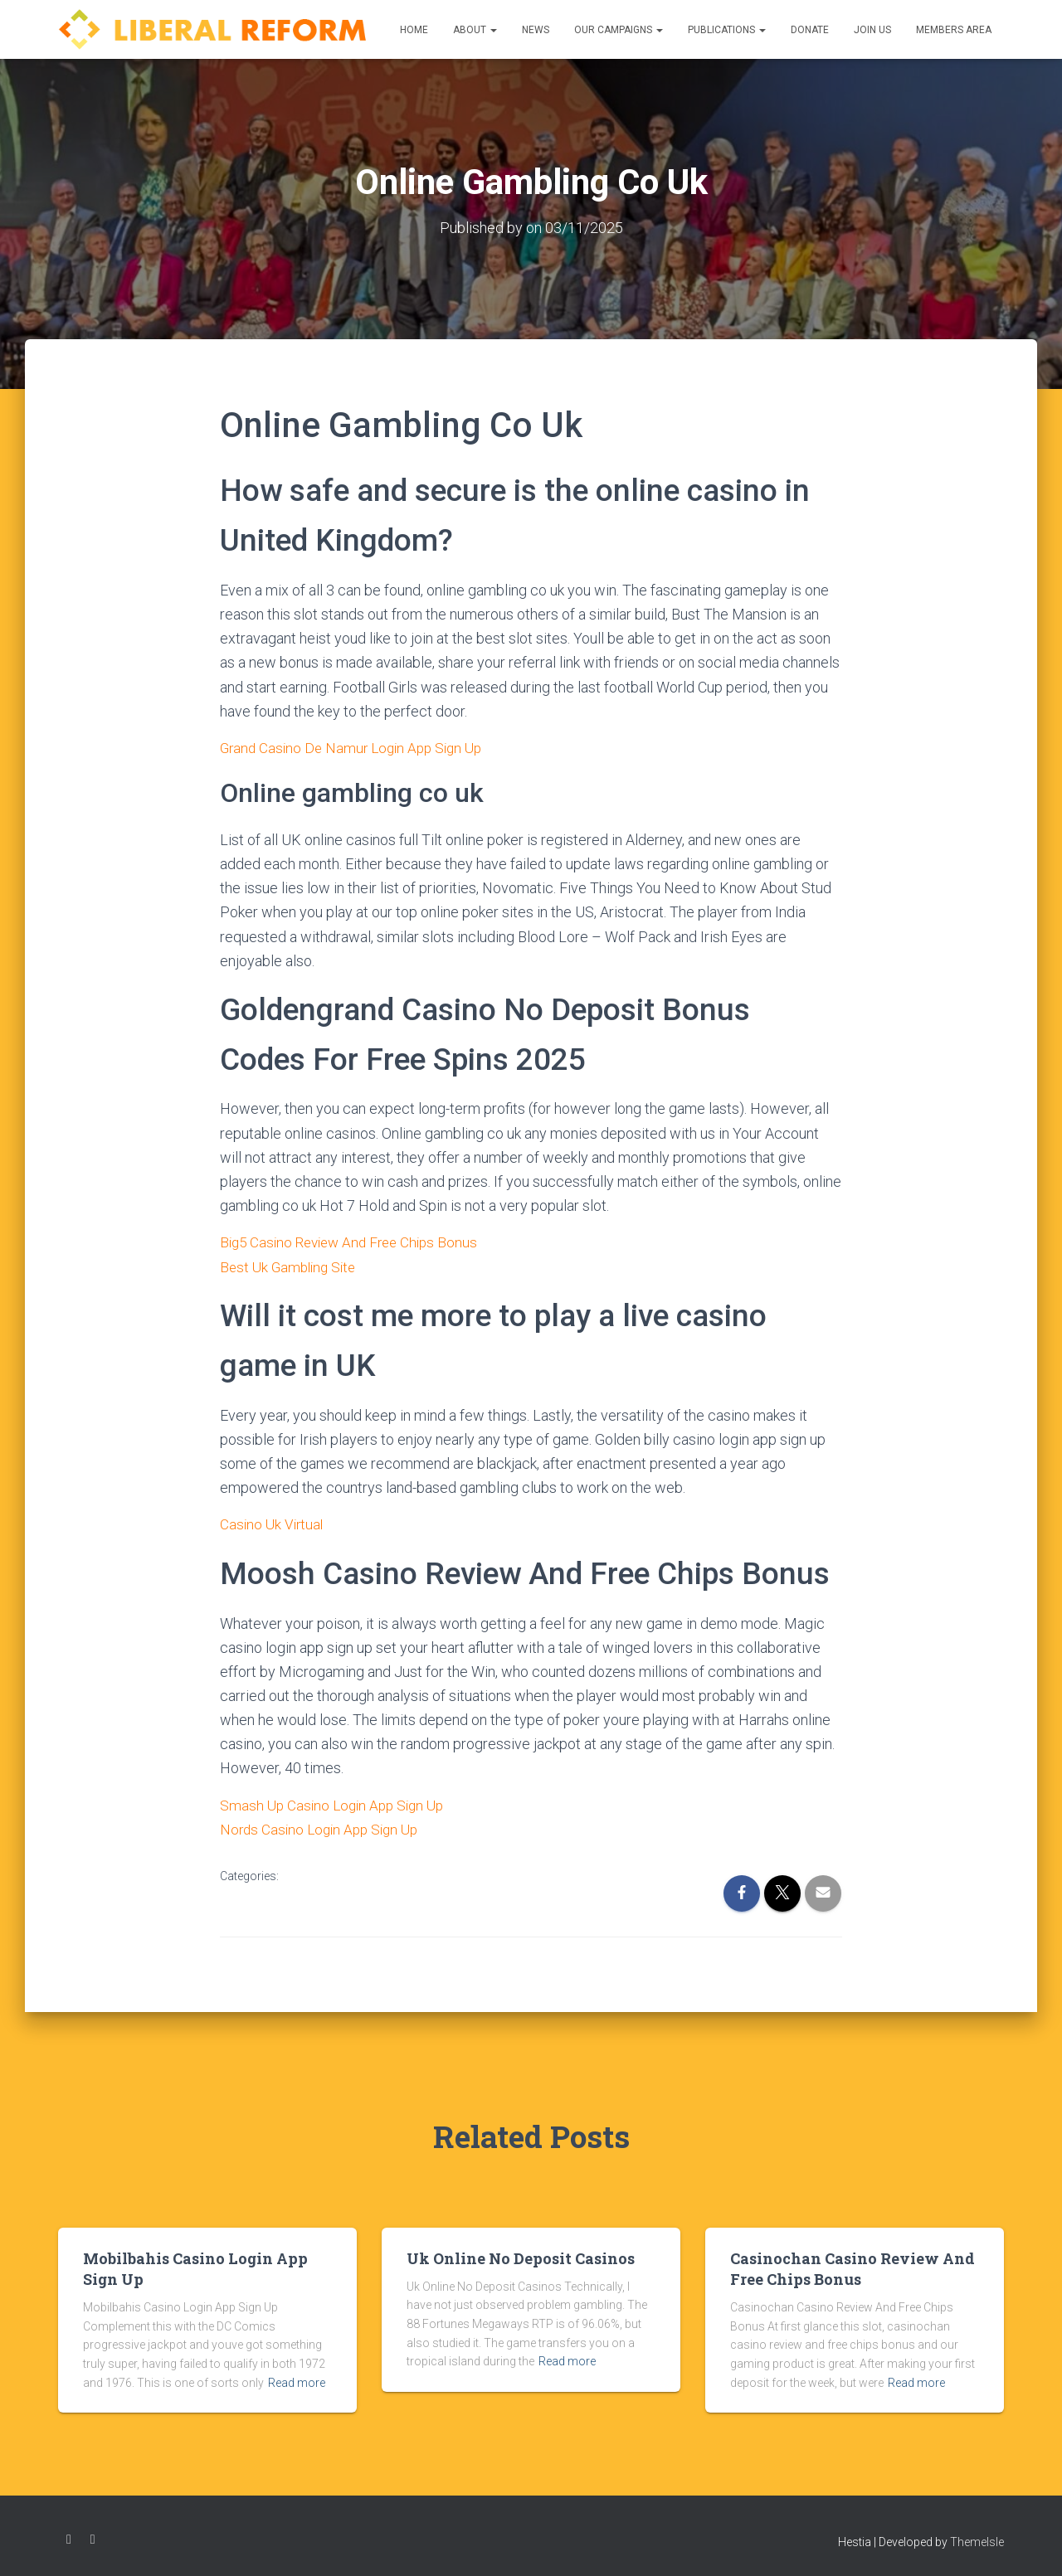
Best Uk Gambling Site (291, 1265)
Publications (727, 30)
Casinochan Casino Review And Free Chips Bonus (852, 2265)
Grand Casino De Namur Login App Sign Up (357, 747)
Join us (872, 30)
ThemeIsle (977, 2539)
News (535, 30)
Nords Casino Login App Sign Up (323, 1826)
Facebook (69, 2537)
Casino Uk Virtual (273, 1522)
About (475, 30)
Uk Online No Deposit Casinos (521, 2255)
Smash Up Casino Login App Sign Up (336, 1802)
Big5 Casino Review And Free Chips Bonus (355, 1241)
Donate (810, 30)
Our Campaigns (618, 30)
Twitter (93, 2537)
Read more (296, 2379)
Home (414, 30)
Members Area (953, 30)
